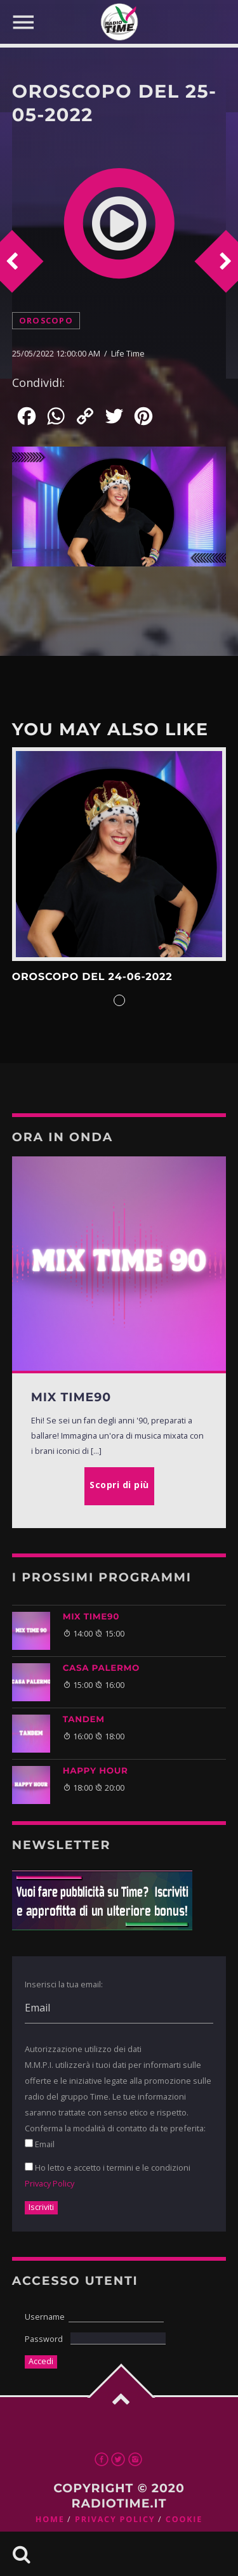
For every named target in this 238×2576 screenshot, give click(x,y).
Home (50, 2519)
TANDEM (84, 1720)
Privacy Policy (49, 2183)
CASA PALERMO (101, 1668)
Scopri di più (119, 854)
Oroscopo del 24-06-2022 (92, 977)
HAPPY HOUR (95, 1771)
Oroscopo (46, 320)
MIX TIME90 (91, 1617)
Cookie (184, 2519)
